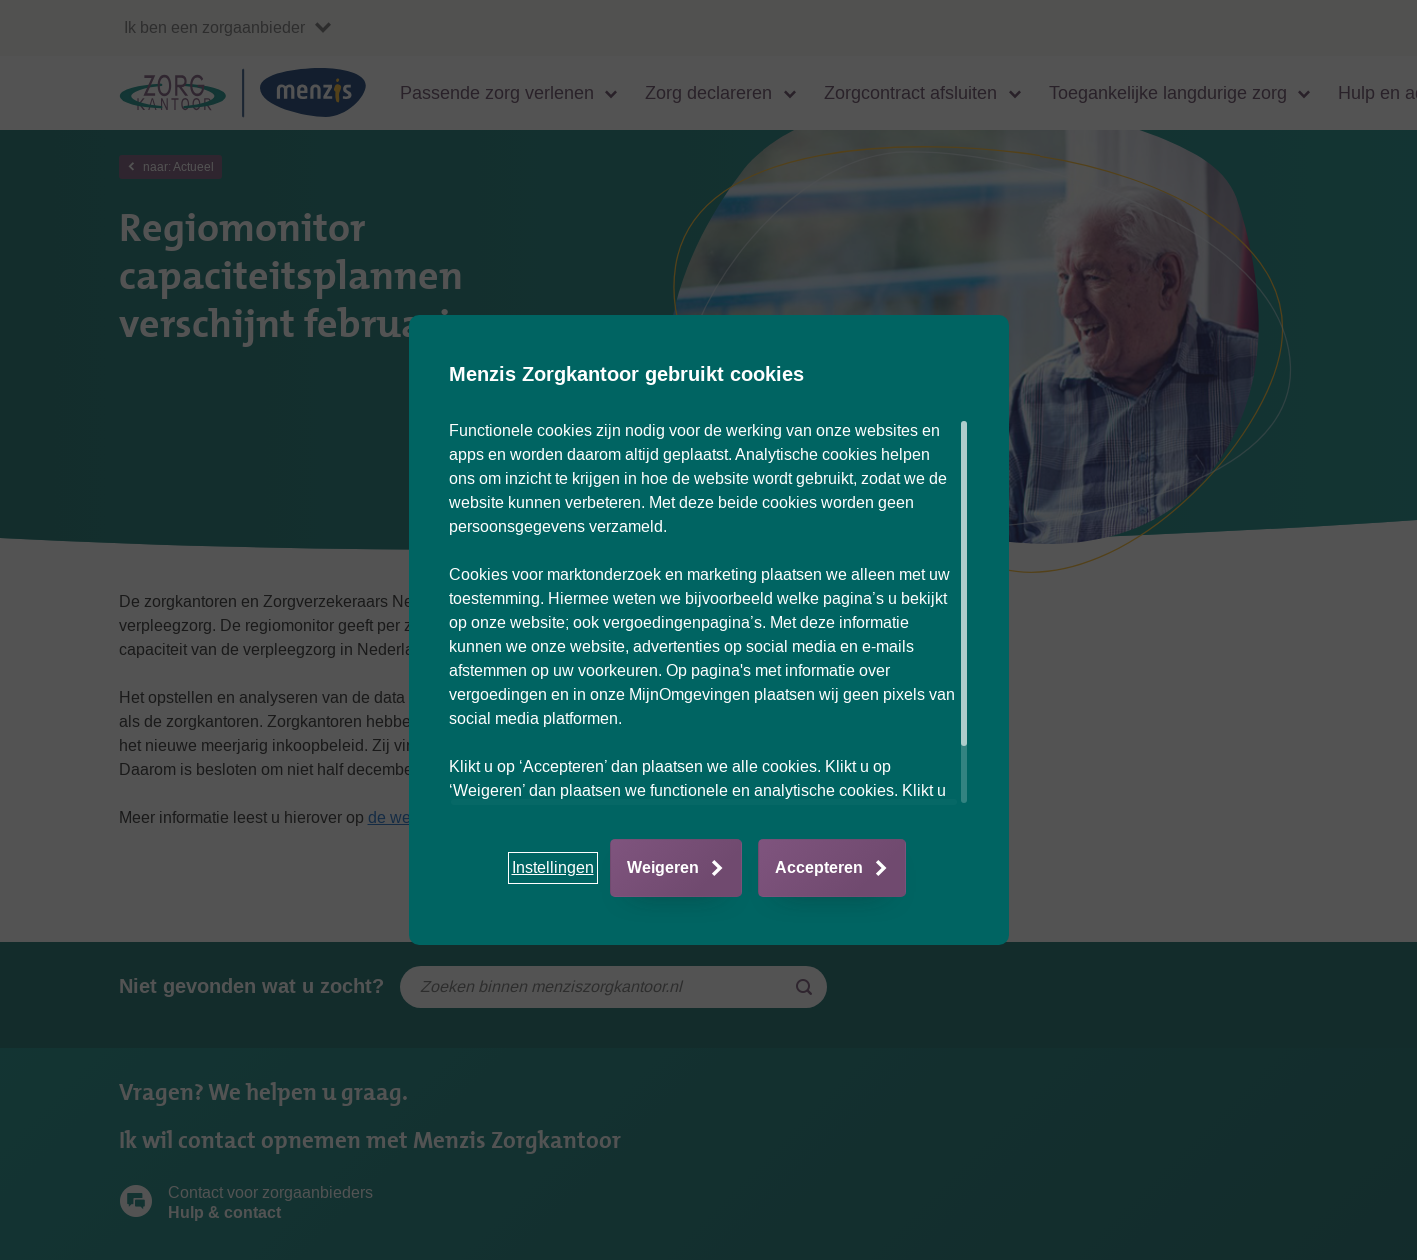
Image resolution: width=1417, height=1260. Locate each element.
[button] (553, 868)
